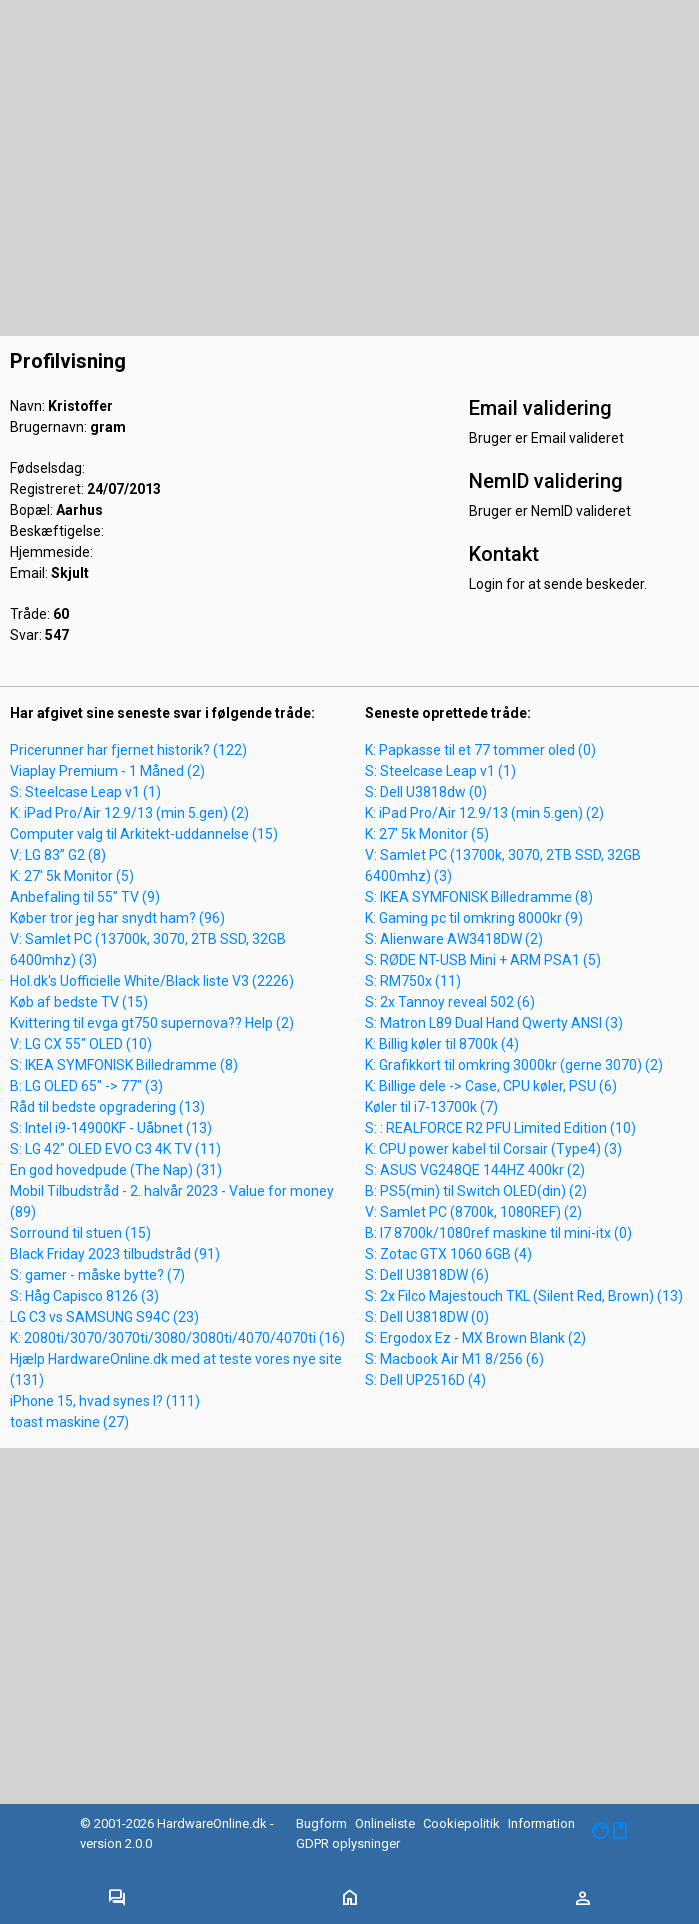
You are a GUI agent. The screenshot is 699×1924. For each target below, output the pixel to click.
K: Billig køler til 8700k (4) (442, 1044)
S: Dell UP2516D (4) (425, 1380)
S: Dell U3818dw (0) (426, 792)
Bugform (321, 1823)
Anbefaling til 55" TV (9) (85, 897)
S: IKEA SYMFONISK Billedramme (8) (124, 1065)
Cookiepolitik (461, 1823)
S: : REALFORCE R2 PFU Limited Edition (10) (500, 1128)
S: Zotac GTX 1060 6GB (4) (448, 1254)
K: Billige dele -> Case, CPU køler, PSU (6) (491, 1086)
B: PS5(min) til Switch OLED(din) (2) (476, 1191)
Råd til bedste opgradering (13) (107, 1107)
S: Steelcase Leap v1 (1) (85, 792)
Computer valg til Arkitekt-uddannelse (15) (144, 834)
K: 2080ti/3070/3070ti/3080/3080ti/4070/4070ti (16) (177, 1338)
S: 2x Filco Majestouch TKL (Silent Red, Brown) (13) (524, 1296)
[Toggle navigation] (117, 1899)
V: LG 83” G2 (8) (58, 855)
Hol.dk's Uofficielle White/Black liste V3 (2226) (152, 981)
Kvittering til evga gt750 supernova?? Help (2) (152, 1023)
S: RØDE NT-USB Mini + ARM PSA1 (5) (483, 960)
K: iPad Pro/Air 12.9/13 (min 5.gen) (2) (129, 813)
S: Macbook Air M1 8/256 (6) (454, 1359)
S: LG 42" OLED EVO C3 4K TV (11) (115, 1149)
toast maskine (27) (69, 1422)
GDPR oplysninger (348, 1843)
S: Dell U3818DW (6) (427, 1275)
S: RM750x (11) (413, 981)
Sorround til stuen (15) (80, 1233)
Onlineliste (385, 1823)
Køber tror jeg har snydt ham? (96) (117, 918)
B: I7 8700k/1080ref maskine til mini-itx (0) (498, 1233)
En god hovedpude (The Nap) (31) (116, 1170)
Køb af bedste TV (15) (79, 1002)
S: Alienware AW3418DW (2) (454, 939)
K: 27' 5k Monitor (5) (72, 876)
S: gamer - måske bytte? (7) (97, 1275)
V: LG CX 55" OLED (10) (81, 1044)
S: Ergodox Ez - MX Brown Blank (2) (475, 1338)
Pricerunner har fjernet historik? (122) (128, 750)
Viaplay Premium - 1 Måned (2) (107, 771)
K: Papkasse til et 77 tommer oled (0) (480, 750)
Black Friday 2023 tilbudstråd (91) (115, 1254)
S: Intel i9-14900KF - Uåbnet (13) (111, 1128)
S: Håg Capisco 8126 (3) (84, 1296)
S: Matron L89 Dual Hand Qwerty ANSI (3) (494, 1023)
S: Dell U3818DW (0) (427, 1317)
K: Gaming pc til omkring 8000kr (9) (474, 918)
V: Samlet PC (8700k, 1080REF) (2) (473, 1212)
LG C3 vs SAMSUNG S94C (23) (104, 1317)
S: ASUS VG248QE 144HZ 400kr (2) (475, 1170)
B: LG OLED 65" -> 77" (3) (86, 1086)
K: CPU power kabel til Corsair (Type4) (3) (493, 1149)
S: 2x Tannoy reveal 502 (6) (450, 1002)
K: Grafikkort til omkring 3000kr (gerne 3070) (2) (514, 1065)
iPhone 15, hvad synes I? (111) (105, 1401)
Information (541, 1823)
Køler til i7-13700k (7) (431, 1107)
